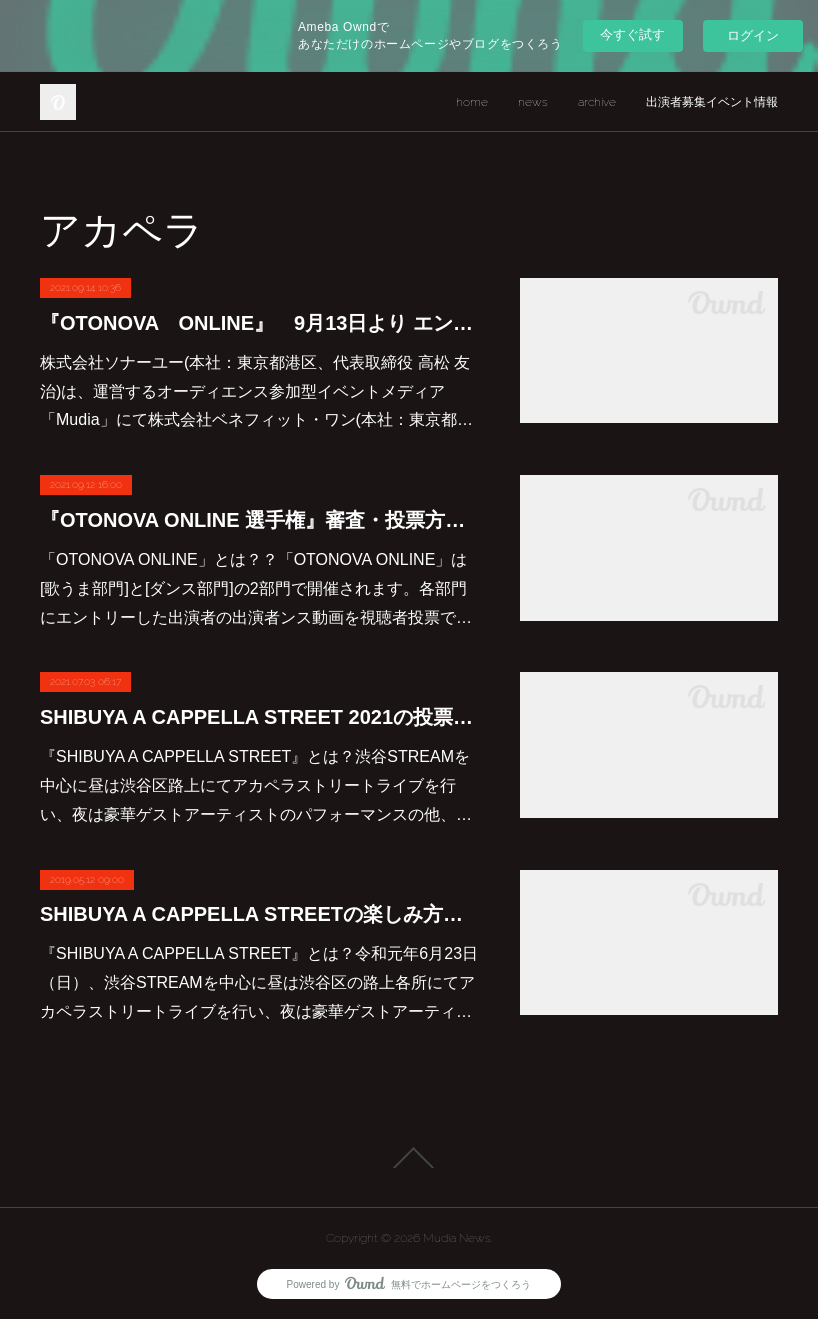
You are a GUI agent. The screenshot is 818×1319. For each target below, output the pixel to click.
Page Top (409, 1158)
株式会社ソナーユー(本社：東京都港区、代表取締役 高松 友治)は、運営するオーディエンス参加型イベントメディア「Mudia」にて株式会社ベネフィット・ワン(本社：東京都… (256, 391)
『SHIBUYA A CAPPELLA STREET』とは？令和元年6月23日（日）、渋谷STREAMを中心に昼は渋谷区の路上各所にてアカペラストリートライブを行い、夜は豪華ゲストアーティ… (259, 982)
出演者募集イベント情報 (712, 102)
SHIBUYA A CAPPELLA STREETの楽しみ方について (260, 914)
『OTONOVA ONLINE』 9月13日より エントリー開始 (260, 323)
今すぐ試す (632, 34)
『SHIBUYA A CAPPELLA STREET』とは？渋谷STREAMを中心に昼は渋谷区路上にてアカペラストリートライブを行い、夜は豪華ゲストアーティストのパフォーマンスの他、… (256, 785)
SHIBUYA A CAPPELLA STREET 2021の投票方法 (260, 717)
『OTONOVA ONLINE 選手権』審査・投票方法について (260, 520)
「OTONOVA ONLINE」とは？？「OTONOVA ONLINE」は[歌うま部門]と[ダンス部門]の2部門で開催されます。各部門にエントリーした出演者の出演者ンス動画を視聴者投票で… (256, 588)
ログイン (753, 35)
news (533, 102)
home (472, 102)
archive (597, 102)
